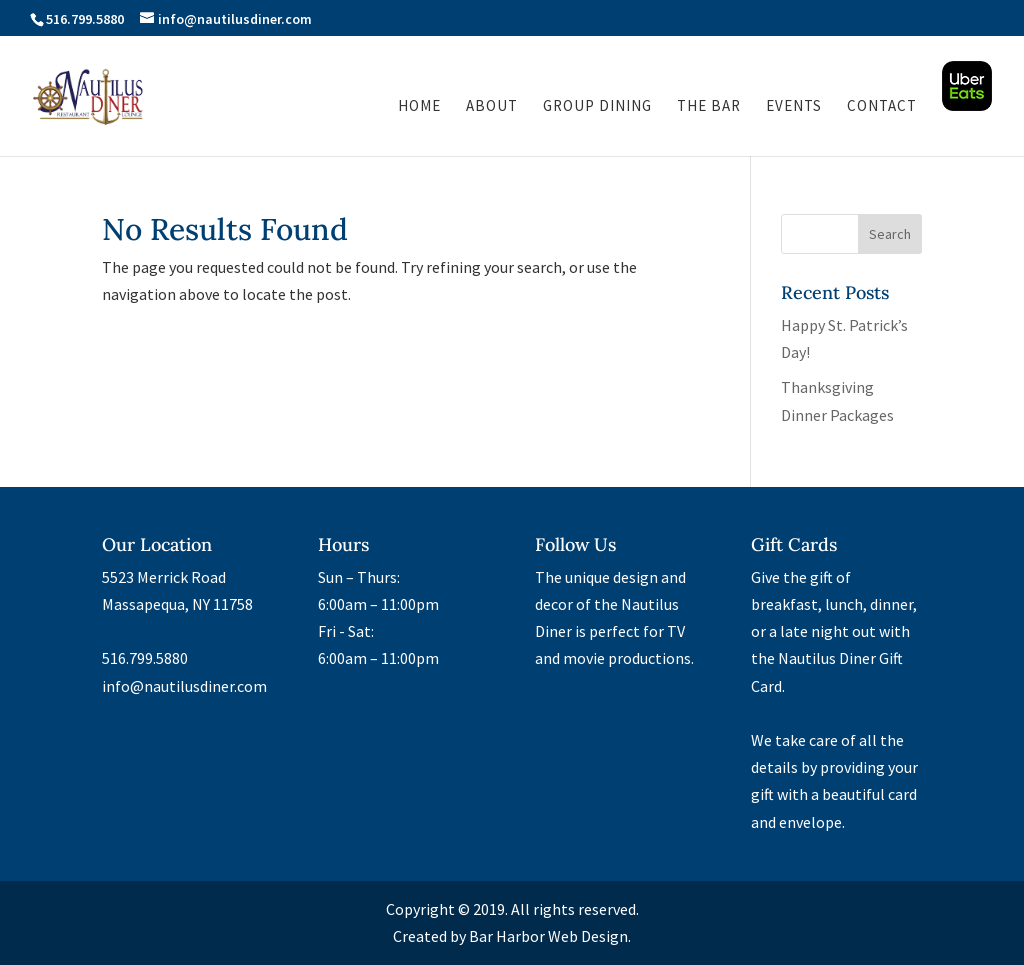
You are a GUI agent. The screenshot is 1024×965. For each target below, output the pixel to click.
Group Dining (597, 107)
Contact (882, 107)
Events (794, 107)
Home (419, 107)
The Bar (709, 107)
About (492, 107)
